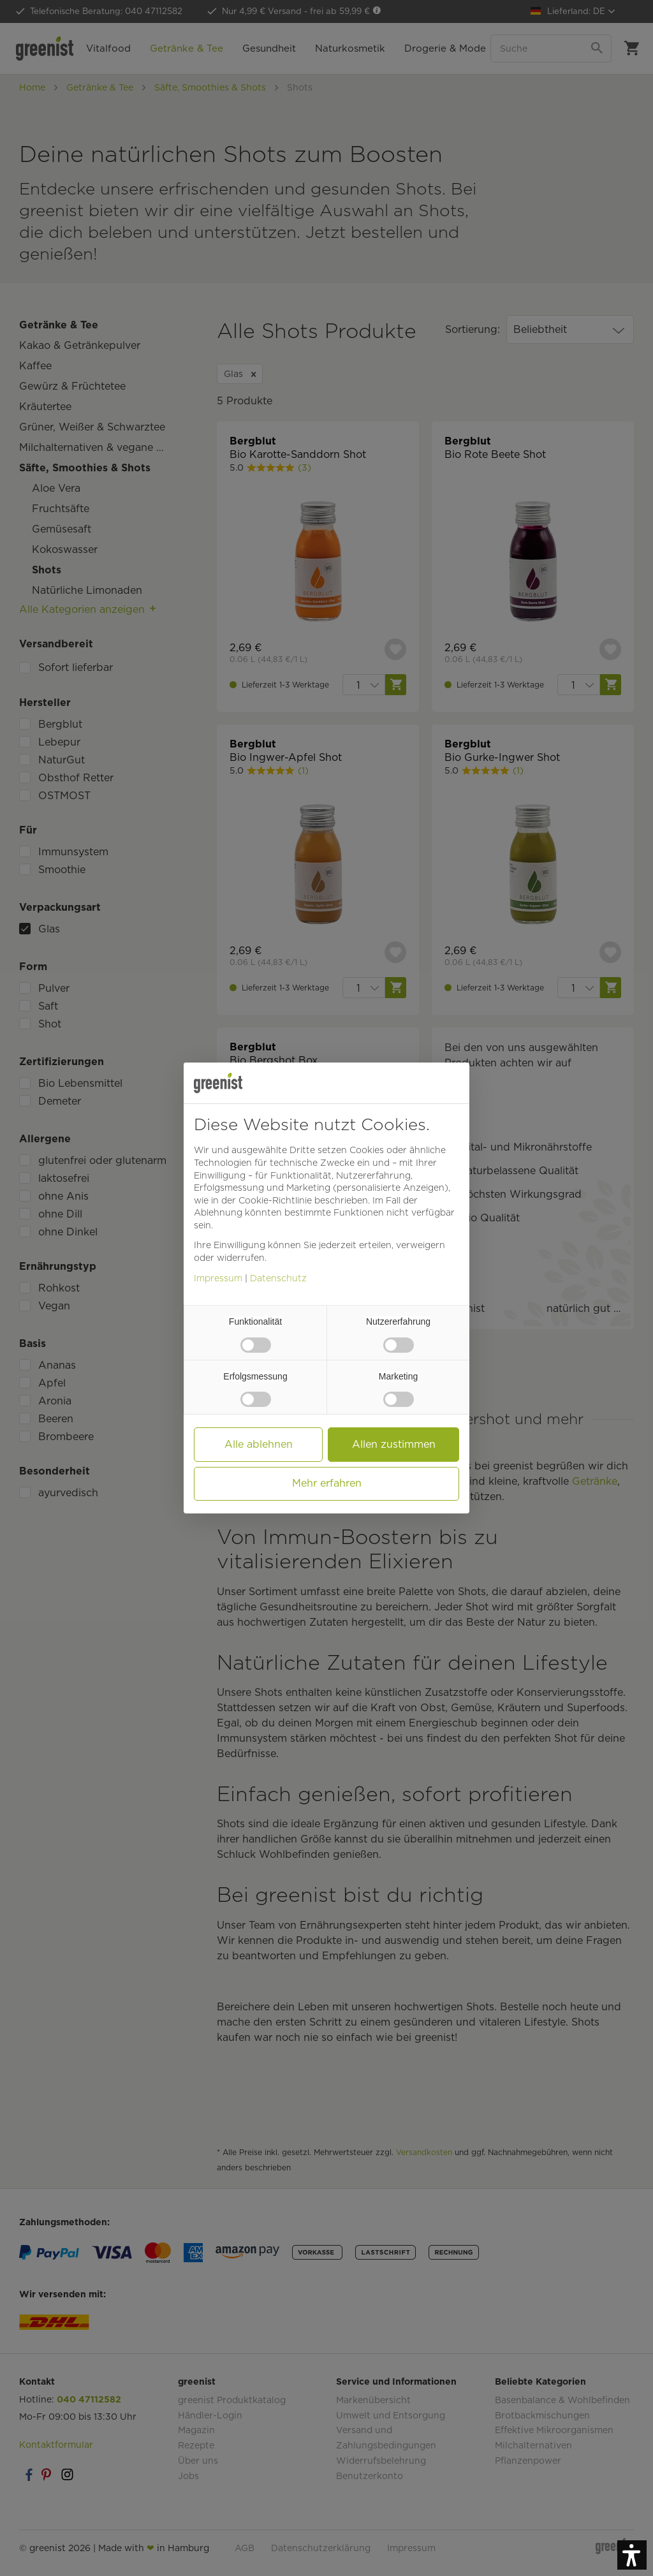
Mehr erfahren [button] (327, 1483)
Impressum (218, 1278)
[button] (632, 2555)
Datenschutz (278, 1278)
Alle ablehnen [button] (258, 1444)
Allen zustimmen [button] (394, 1444)
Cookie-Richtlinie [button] (275, 1200)
